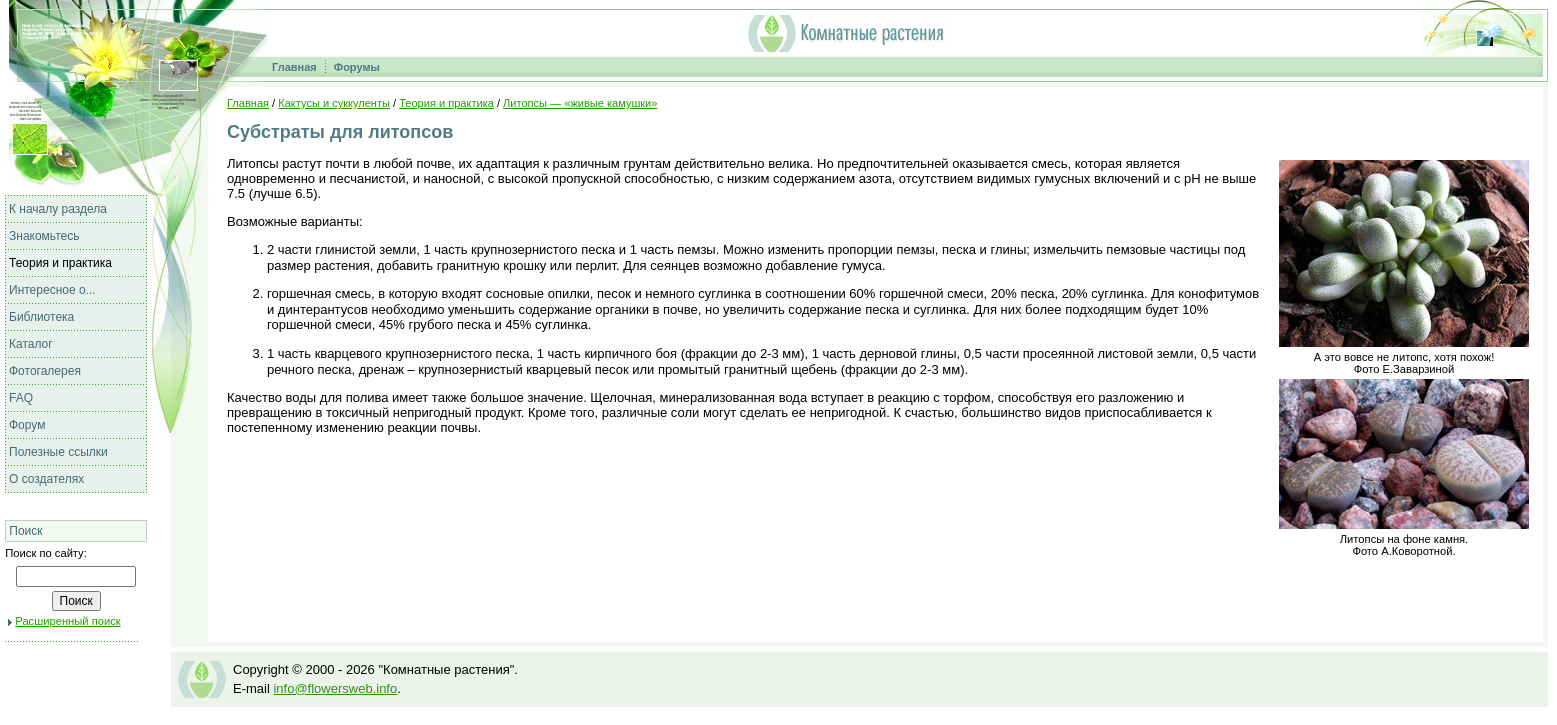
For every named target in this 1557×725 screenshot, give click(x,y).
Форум (27, 425)
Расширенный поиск (67, 621)
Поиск (25, 531)
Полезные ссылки (58, 452)
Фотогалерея (45, 371)
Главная (294, 67)
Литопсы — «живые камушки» (580, 103)
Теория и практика (60, 263)
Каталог (31, 344)
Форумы (357, 67)
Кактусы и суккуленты (334, 103)
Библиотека (41, 317)
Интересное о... (52, 290)
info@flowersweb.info (335, 688)
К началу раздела (58, 209)
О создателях (46, 479)
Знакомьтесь (44, 236)
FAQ (21, 398)
